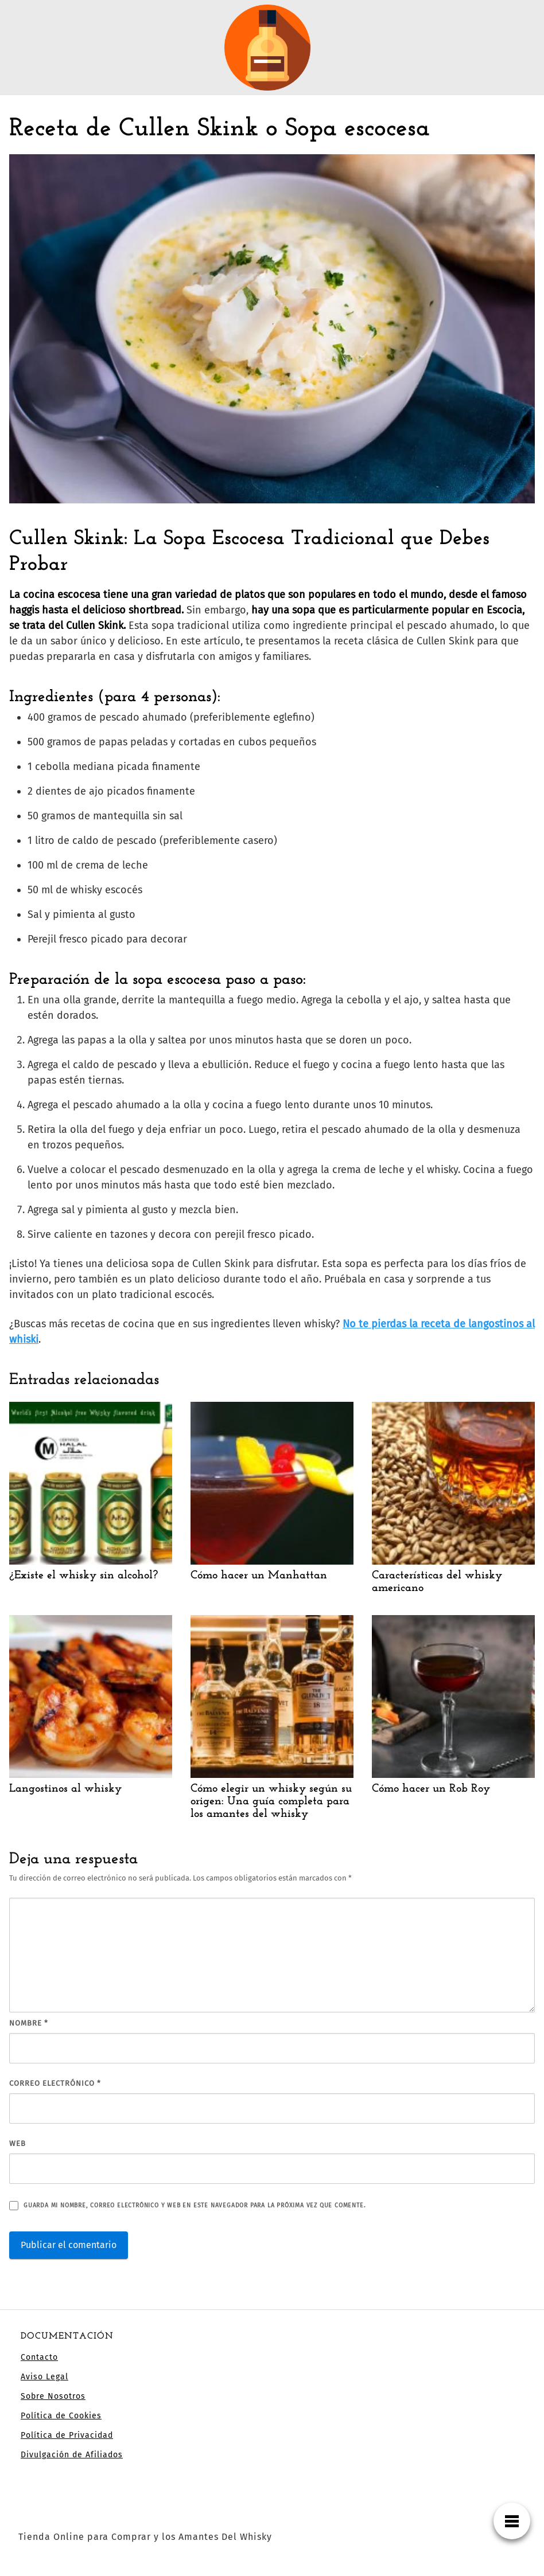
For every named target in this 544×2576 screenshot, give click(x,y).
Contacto (39, 2357)
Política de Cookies (61, 2416)
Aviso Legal (44, 2377)
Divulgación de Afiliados (72, 2455)
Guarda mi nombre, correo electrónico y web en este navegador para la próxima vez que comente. (195, 2205)
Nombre (28, 2023)
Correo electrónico (55, 2083)
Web (17, 2143)
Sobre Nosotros (53, 2396)
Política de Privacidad (67, 2435)
